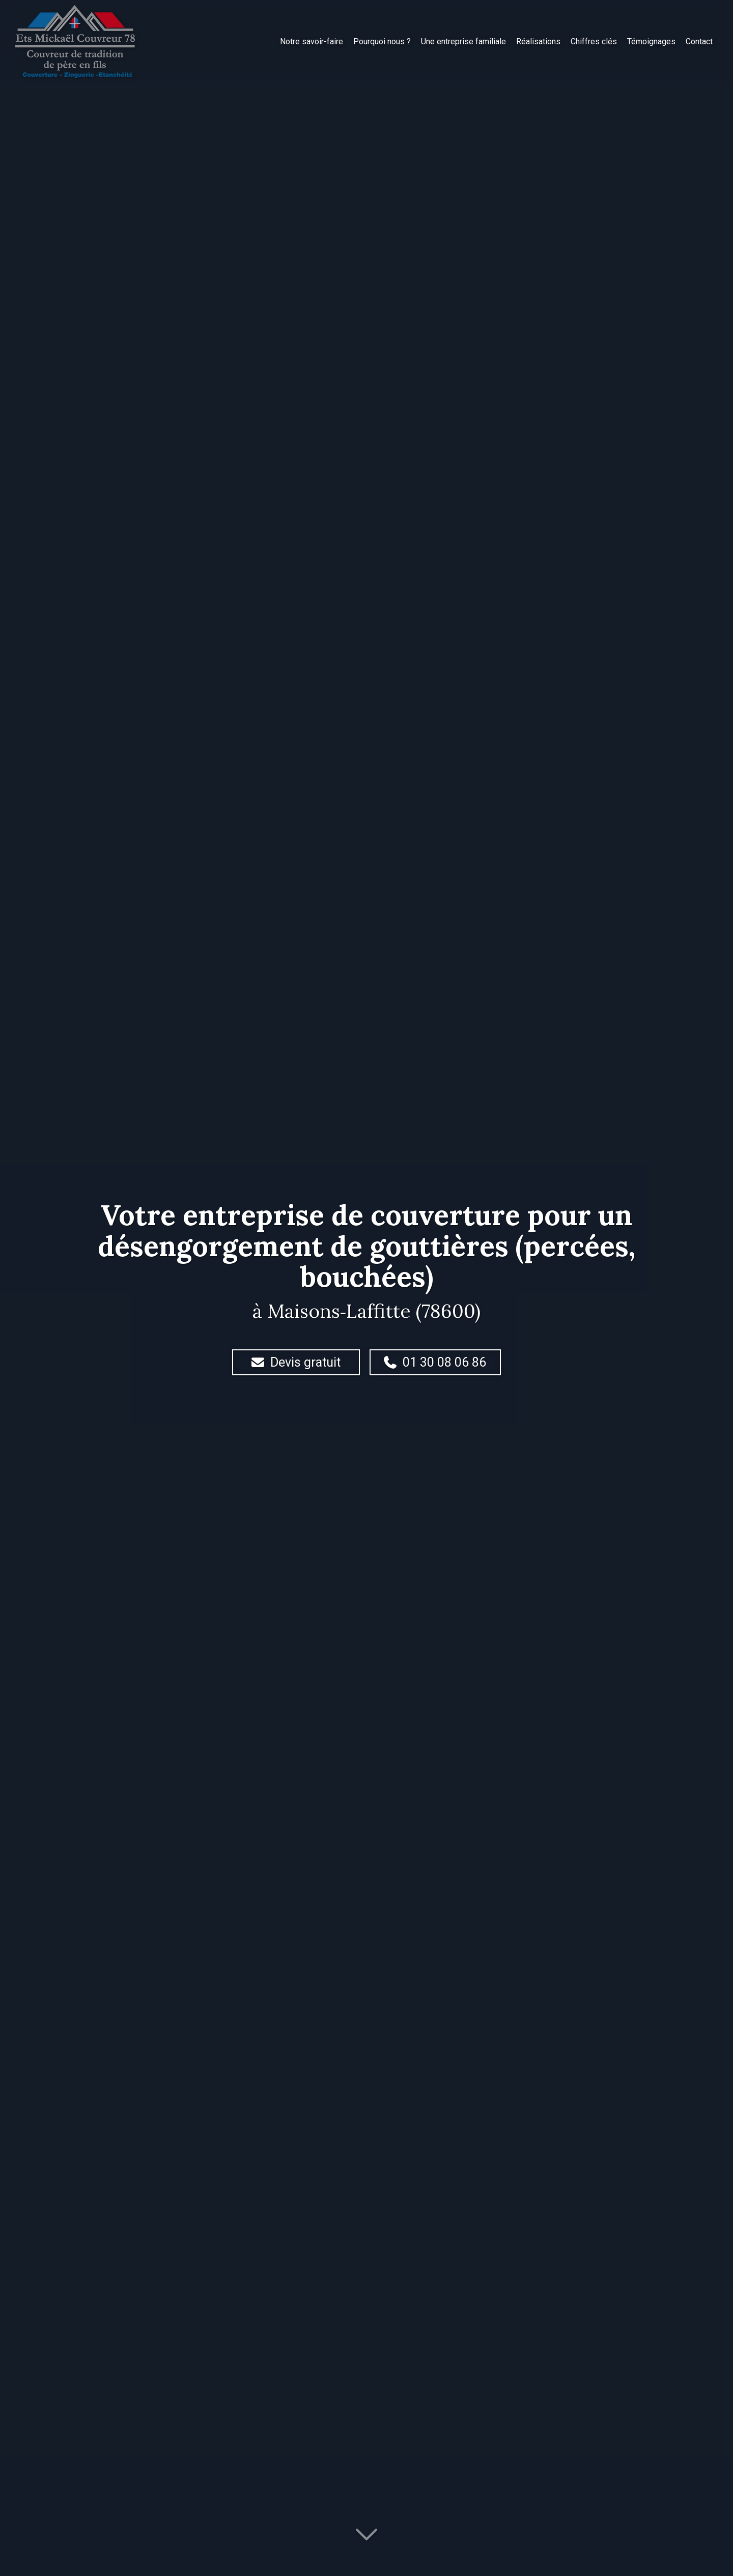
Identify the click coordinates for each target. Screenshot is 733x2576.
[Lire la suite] (366, 2539)
